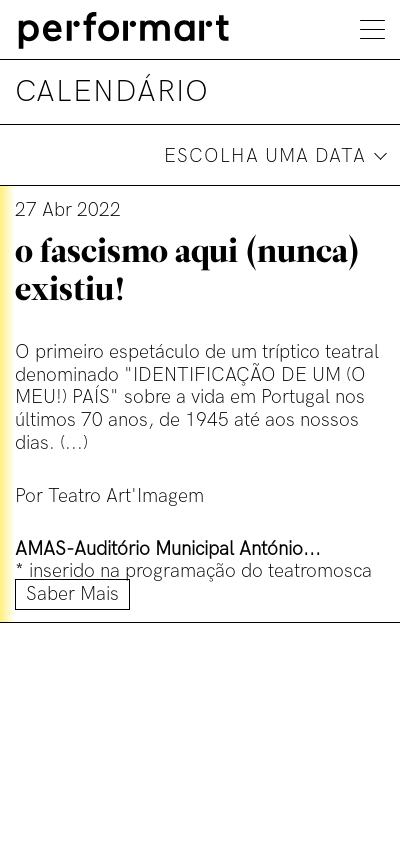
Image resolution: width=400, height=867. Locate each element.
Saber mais (72, 594)
